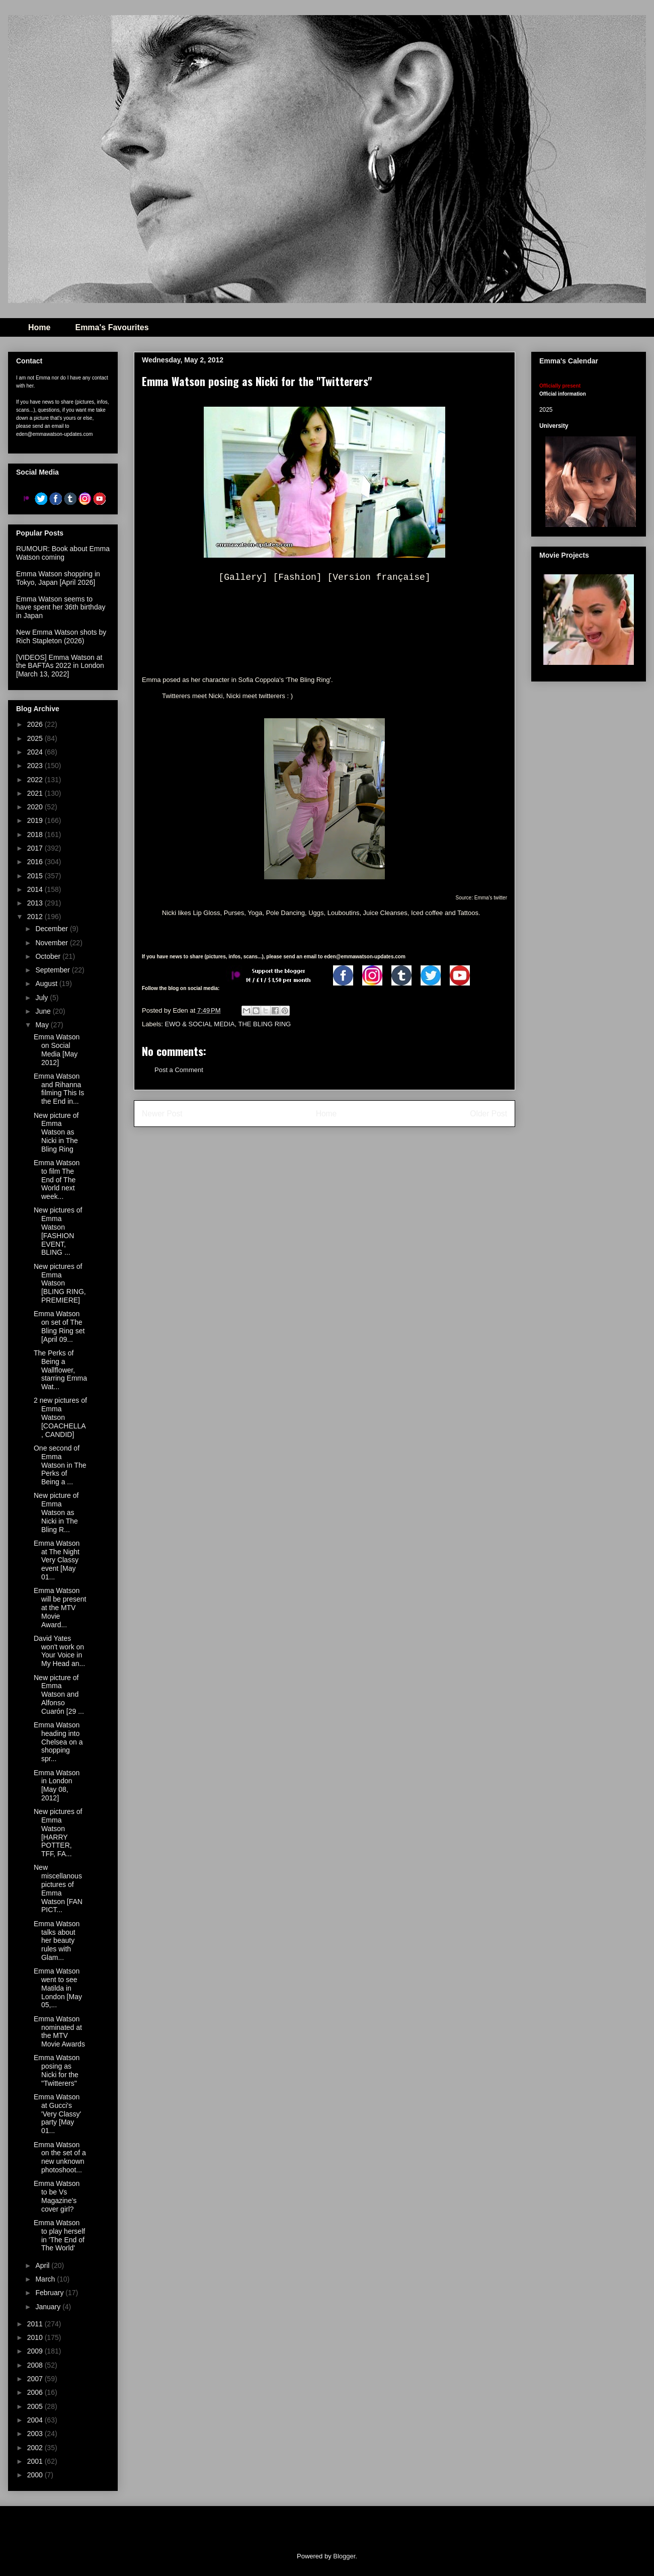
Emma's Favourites (111, 327)
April (43, 2265)
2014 (36, 889)
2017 (36, 848)
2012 (36, 917)
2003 (36, 2434)
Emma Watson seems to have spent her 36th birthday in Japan (60, 607)
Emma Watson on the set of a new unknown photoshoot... (60, 2157)
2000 (36, 2475)
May (42, 1025)
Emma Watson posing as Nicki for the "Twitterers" (56, 2070)
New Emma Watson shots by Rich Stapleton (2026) (61, 636)
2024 (36, 752)
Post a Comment (178, 1070)
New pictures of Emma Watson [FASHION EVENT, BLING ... (58, 1231)
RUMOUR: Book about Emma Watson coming (63, 553)
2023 (36, 766)
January (48, 2307)
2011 (36, 2324)
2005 (36, 2406)
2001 (36, 2461)
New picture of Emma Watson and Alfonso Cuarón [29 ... (59, 1694)
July (42, 998)
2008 (36, 2365)
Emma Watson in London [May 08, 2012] (56, 1785)
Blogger (344, 2556)
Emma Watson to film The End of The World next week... (56, 1179)
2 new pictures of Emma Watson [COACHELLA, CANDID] (60, 1417)
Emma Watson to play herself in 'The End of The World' (59, 2235)
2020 (36, 807)
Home (39, 327)
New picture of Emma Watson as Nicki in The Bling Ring (56, 1132)
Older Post (488, 1113)
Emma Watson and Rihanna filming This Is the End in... (59, 1088)
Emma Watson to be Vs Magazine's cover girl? (56, 2196)
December (52, 929)
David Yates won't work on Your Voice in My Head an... (59, 1651)
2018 (36, 834)
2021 (36, 793)
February (50, 2293)
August (47, 983)
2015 (36, 876)
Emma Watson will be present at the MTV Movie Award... (60, 1607)
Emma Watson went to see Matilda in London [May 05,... (58, 1988)
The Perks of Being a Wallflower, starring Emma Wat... (60, 1370)
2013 (36, 903)
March (46, 2279)
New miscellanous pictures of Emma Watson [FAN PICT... (58, 1888)
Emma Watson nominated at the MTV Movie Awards (59, 2031)
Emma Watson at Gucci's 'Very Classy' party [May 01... (57, 2114)
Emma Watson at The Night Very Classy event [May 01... (56, 1560)
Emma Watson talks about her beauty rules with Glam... (56, 1940)
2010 (36, 2337)
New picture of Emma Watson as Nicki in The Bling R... (56, 1512)
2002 (36, 2448)
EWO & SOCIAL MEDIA (200, 1024)
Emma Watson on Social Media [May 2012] (56, 1049)
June (43, 1011)
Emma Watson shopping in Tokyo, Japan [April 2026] (58, 578)
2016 (36, 862)
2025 (36, 738)
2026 (36, 724)
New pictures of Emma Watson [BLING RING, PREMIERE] (60, 1283)
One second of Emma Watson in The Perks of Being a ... (60, 1465)
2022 (36, 780)
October (48, 956)
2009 (36, 2351)
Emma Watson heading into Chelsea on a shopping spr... (58, 1742)
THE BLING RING (264, 1024)
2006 (36, 2392)
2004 (36, 2420)
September (53, 970)
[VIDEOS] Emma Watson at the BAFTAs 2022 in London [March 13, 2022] (60, 665)
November (52, 943)
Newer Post (162, 1113)
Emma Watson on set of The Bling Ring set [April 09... (59, 1326)
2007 (36, 2379)
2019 (36, 820)
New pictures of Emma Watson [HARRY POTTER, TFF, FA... (58, 1832)
